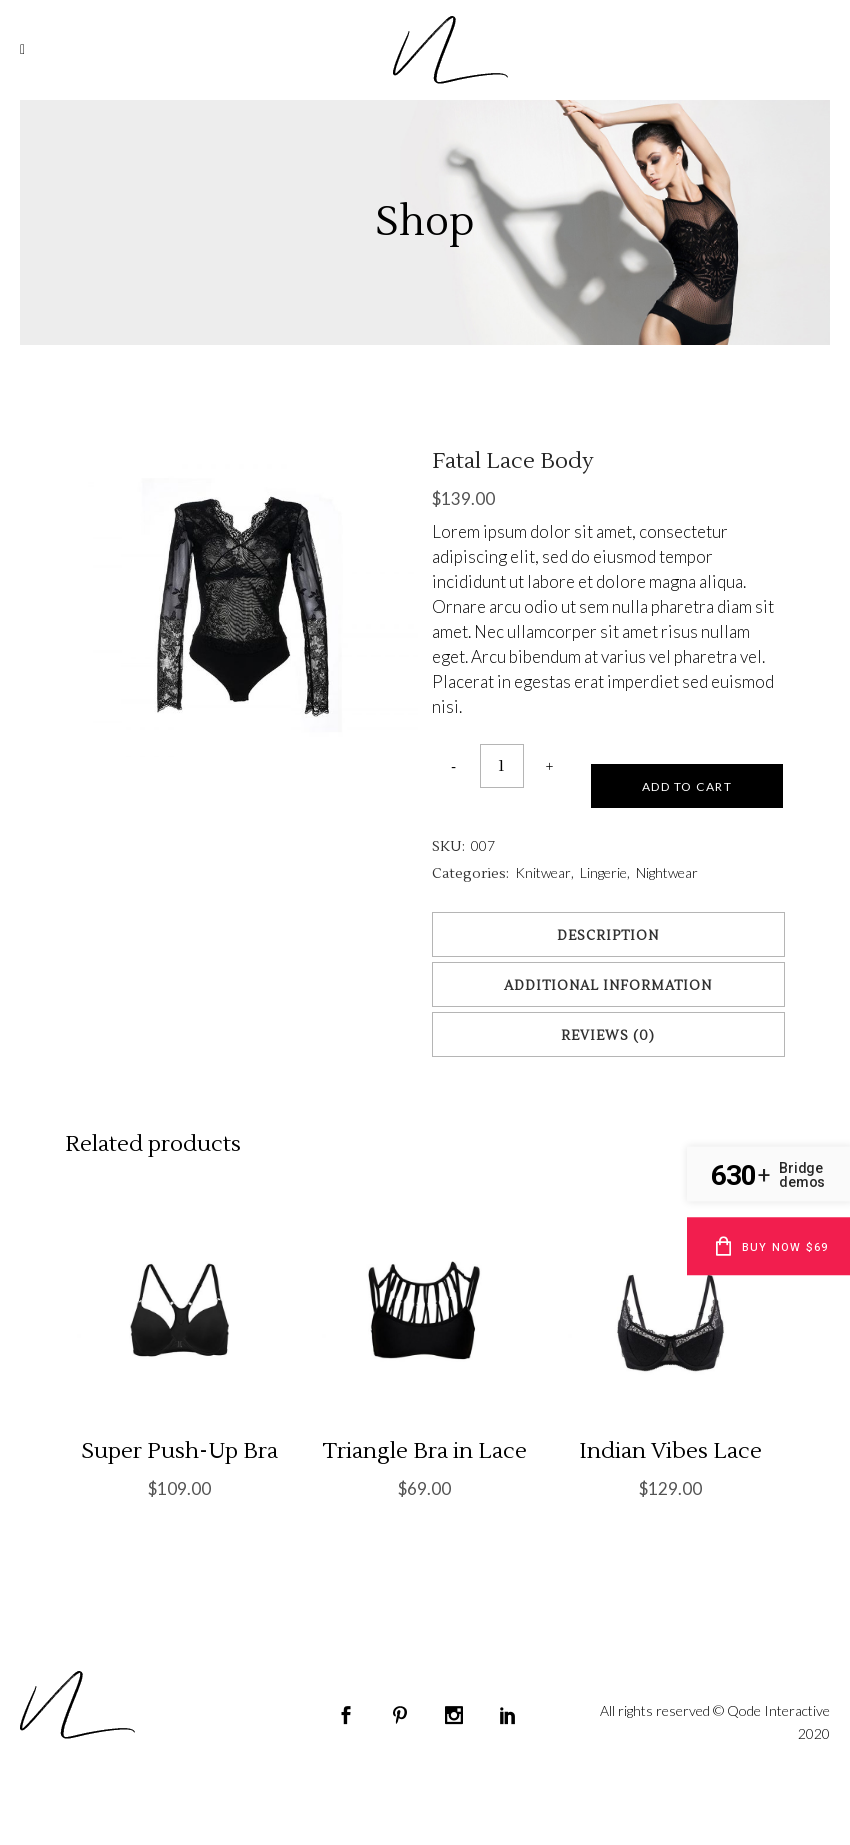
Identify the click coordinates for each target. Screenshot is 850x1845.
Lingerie (603, 872)
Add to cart (687, 786)
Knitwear (543, 872)
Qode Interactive (778, 1710)
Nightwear (667, 872)
